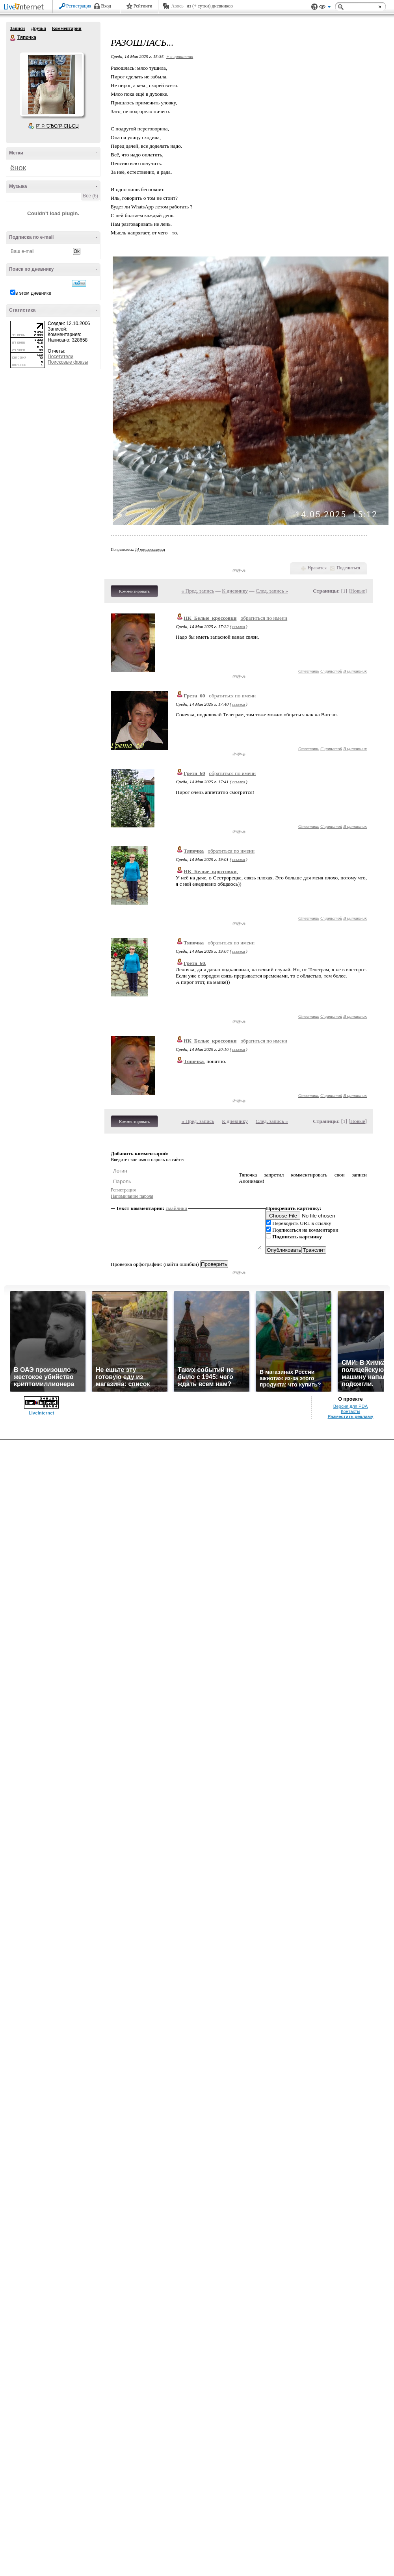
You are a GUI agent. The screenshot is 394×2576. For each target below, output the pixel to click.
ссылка (238, 626)
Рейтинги (143, 6)
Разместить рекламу (351, 1416)
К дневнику (235, 591)
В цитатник (355, 671)
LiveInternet (25, 7)
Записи (17, 28)
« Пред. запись (198, 591)
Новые (357, 591)
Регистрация (78, 6)
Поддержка (314, 7)
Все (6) (90, 196)
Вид (325, 8)
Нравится (317, 568)
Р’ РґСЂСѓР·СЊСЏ (57, 126)
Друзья (38, 28)
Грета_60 (194, 696)
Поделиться (348, 568)
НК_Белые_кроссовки (210, 618)
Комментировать (134, 591)
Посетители (60, 356)
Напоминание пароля (132, 1196)
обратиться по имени (263, 618)
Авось (177, 6)
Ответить (308, 671)
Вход (106, 6)
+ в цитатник (179, 56)
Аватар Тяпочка (51, 84)
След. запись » (272, 591)
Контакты (350, 1411)
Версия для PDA (350, 1406)
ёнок (18, 168)
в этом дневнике (33, 293)
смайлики (177, 1208)
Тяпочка (13, 38)
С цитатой (331, 671)
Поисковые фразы (68, 362)
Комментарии (67, 28)
